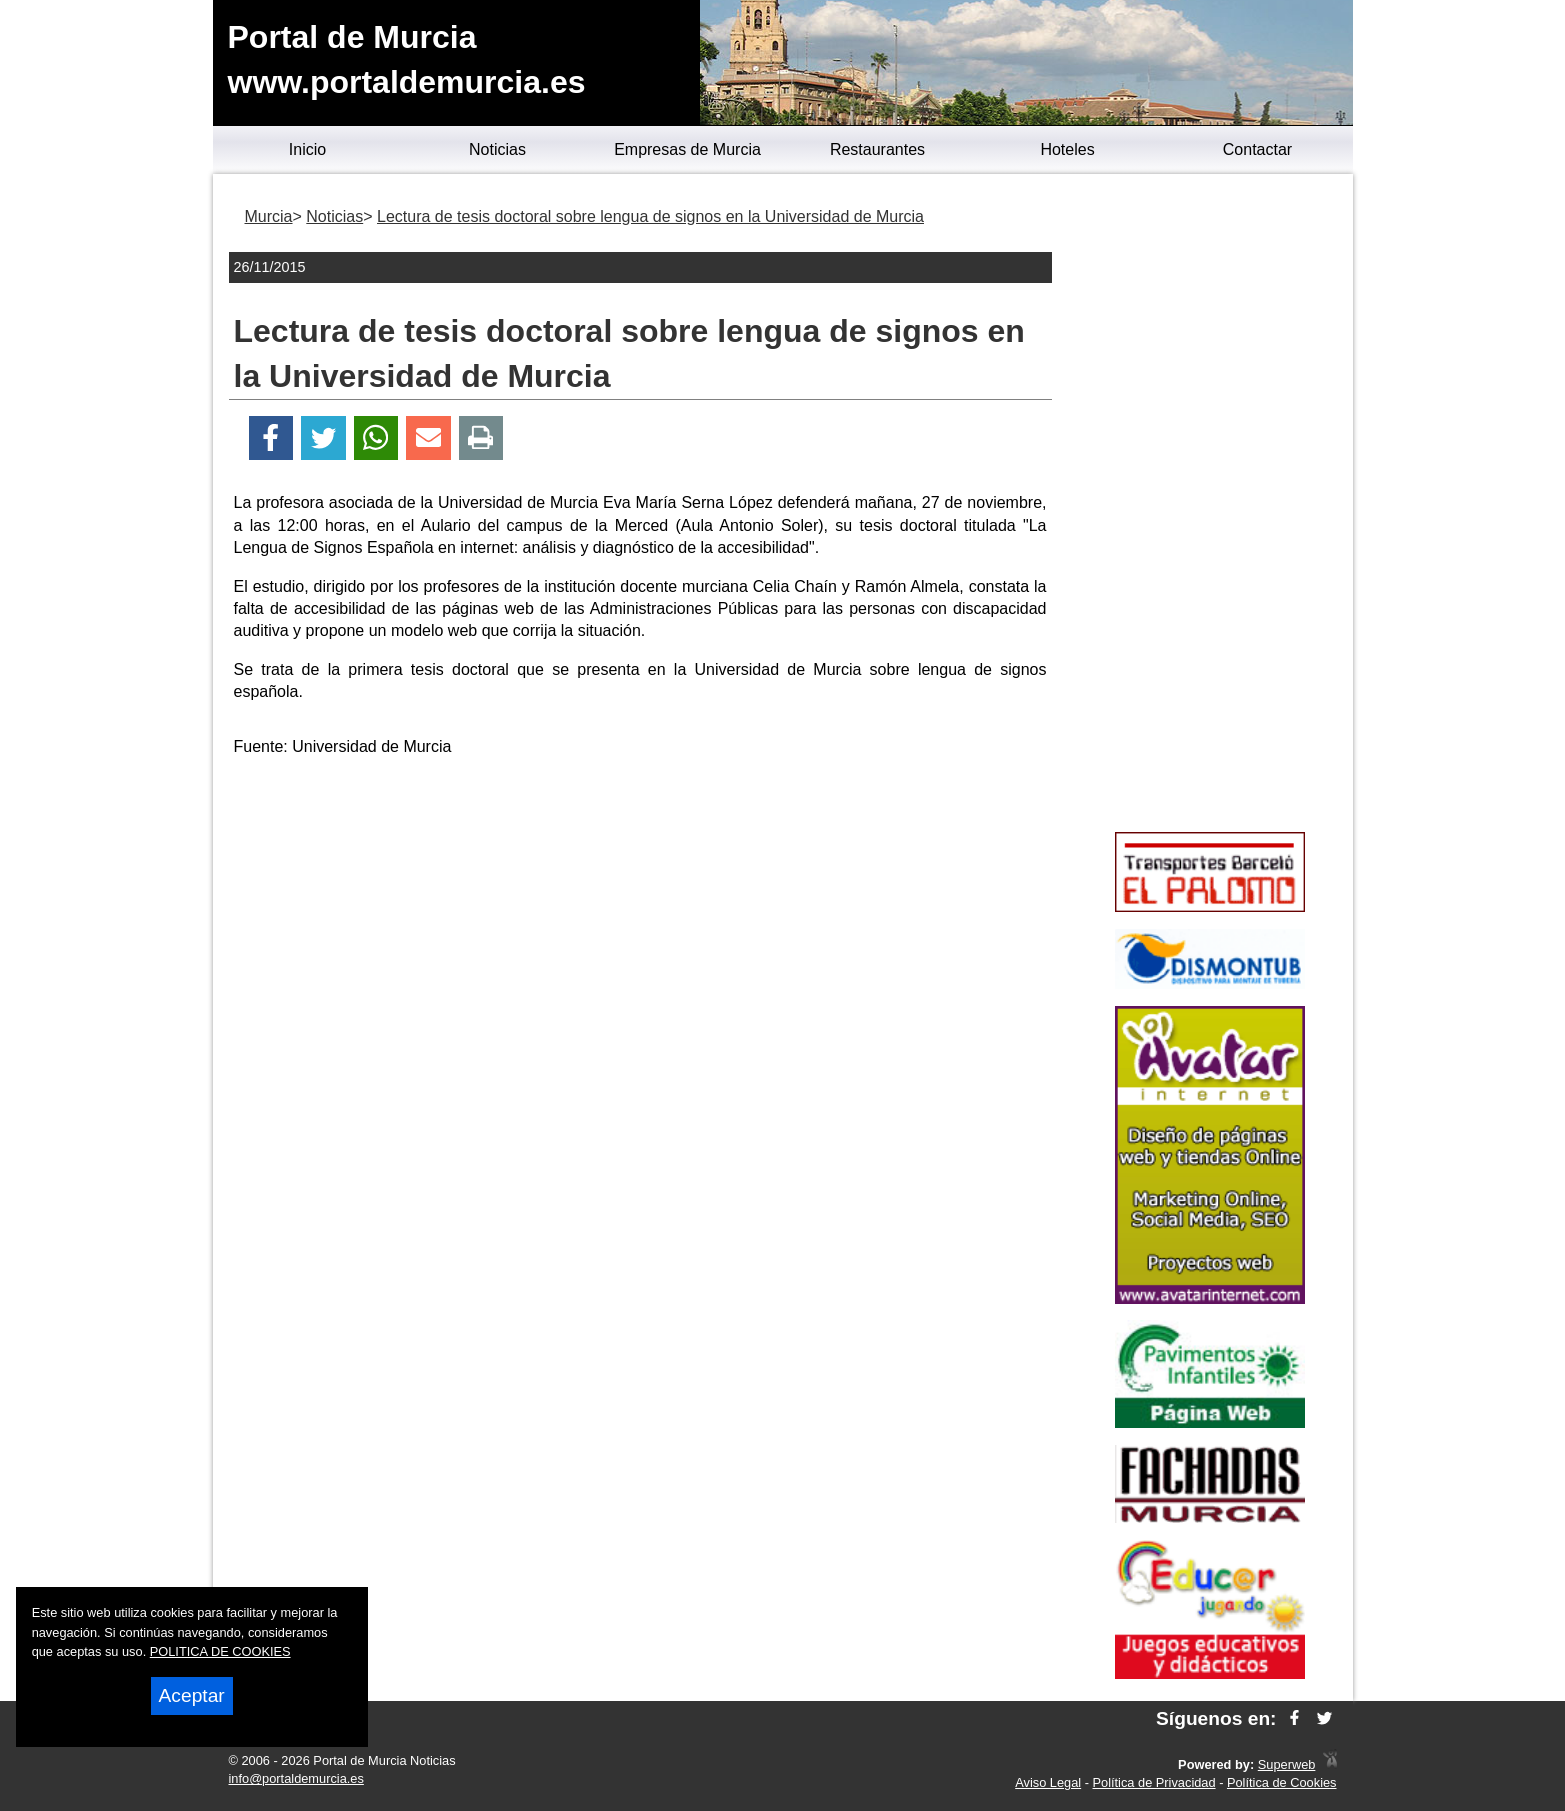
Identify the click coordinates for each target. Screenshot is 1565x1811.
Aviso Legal (1048, 1782)
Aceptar (192, 1695)
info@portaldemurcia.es (296, 1778)
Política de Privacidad (1154, 1782)
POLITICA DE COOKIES (220, 1651)
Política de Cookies (1282, 1782)
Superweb (1287, 1764)
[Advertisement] (640, 914)
